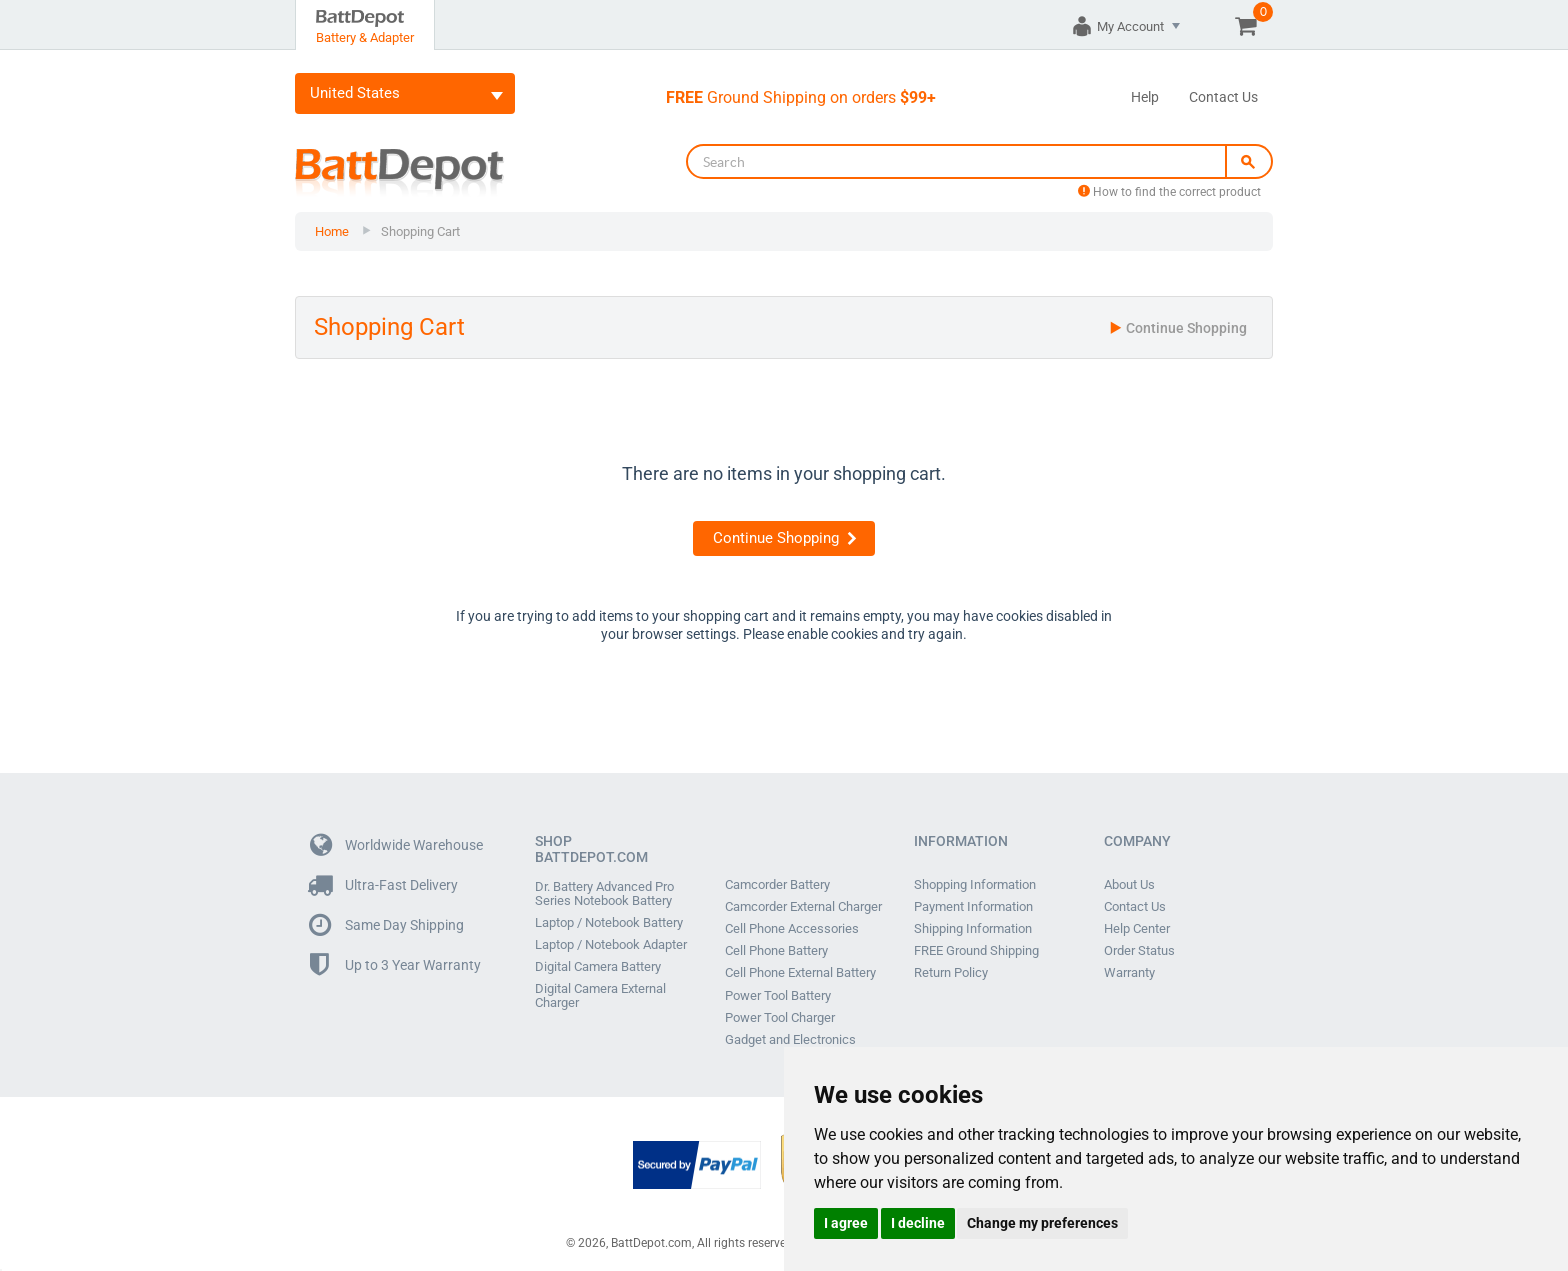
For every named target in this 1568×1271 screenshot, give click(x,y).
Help (1145, 97)
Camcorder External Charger (803, 907)
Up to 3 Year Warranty (395, 965)
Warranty (1129, 973)
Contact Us (1223, 97)
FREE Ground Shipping (976, 951)
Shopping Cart (420, 231)
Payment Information (973, 907)
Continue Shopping (1178, 328)
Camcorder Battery (777, 885)
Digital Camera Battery (598, 967)
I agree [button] (846, 1223)
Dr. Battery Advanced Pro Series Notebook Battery (604, 894)
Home (332, 231)
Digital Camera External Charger (600, 996)
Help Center (1137, 929)
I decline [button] (918, 1223)
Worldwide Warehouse (396, 845)
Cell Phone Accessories (792, 929)
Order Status (1139, 951)
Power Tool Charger (780, 1017)
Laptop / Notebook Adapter (611, 945)
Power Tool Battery (778, 995)
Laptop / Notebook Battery (609, 923)
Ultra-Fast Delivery (384, 885)
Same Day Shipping (387, 925)
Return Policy (951, 973)
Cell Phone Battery (776, 951)
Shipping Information (973, 929)
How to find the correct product (1169, 192)
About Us (1129, 885)
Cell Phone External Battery (800, 973)
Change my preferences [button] (1042, 1223)
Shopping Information (975, 885)
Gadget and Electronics (790, 1039)
